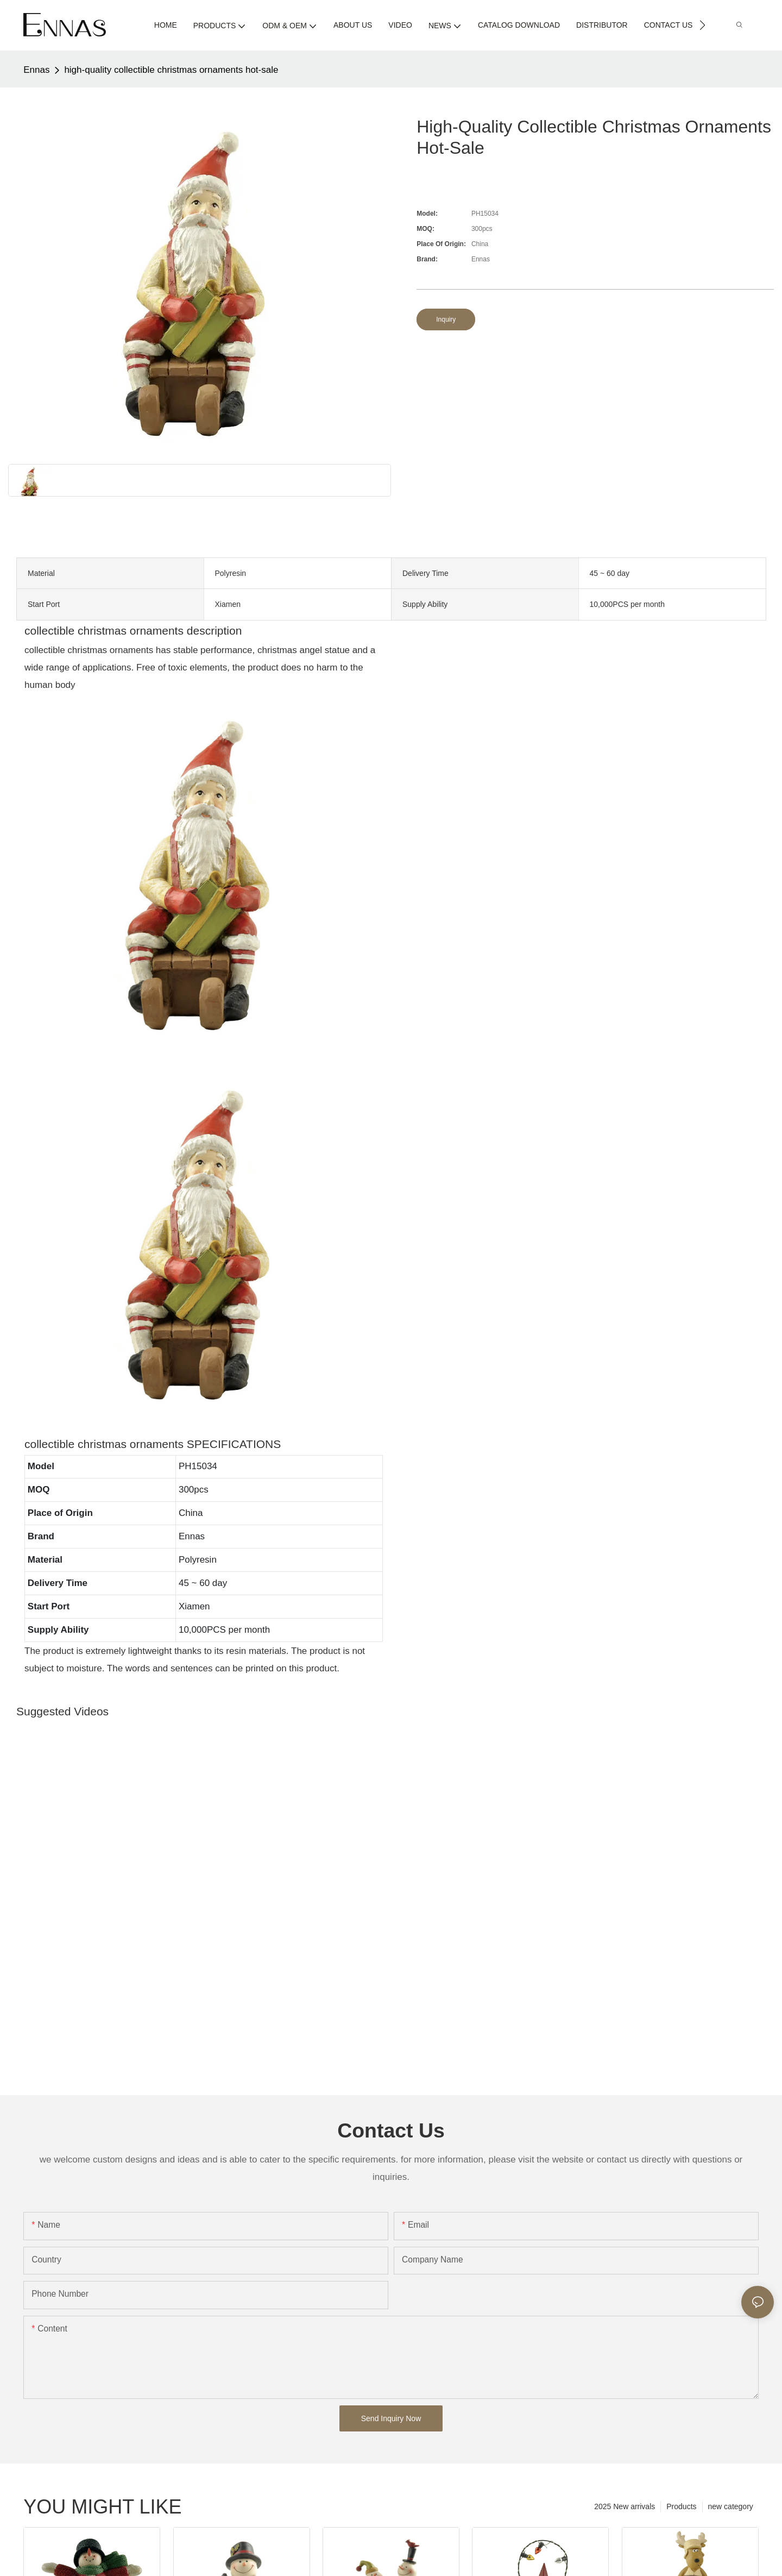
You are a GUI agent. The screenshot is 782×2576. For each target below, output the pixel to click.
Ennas (36, 70)
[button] (702, 25)
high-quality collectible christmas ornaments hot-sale (171, 70)
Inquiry (446, 319)
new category (730, 2506)
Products (681, 2506)
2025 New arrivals (624, 2506)
